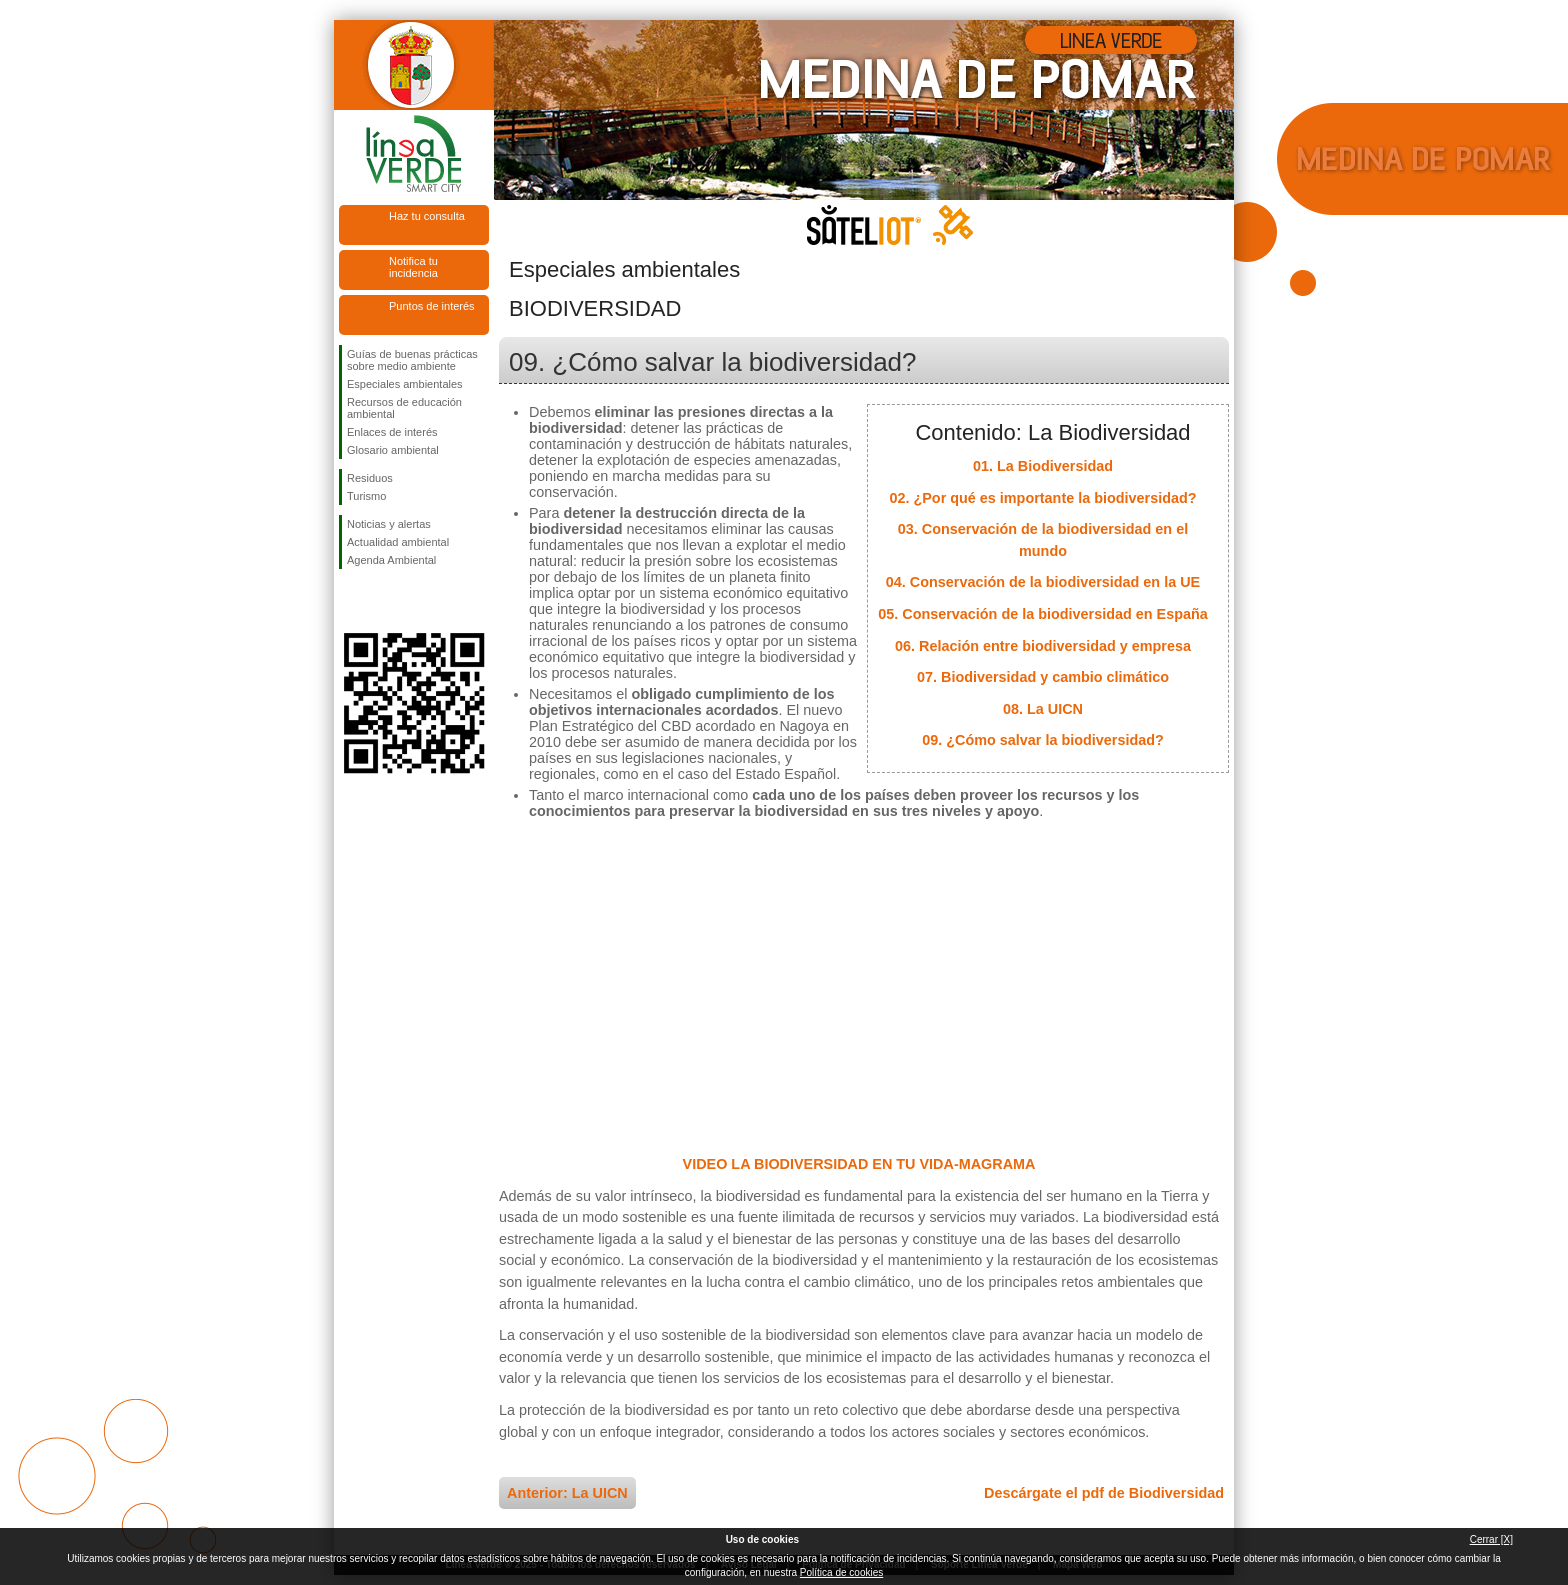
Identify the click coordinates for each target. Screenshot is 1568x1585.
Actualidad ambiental (398, 542)
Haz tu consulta (427, 216)
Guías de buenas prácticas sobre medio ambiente (412, 360)
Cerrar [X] (1491, 1539)
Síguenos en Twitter (384, 601)
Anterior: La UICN (567, 1493)
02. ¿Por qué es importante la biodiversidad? (1042, 498)
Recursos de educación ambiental (404, 408)
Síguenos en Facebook (351, 601)
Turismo (366, 496)
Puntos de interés (432, 306)
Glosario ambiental (393, 450)
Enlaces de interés (392, 432)
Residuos (370, 478)
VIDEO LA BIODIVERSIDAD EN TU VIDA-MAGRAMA (859, 1164)
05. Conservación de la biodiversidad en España (1043, 614)
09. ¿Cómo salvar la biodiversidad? (1043, 740)
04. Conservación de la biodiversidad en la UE (1043, 582)
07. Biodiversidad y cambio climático (1043, 677)
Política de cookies (841, 1572)
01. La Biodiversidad (1043, 466)
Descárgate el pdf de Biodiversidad (1104, 1493)
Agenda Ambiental (391, 560)
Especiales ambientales (405, 384)
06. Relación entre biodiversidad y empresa (1043, 646)
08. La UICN (1043, 709)
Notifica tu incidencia (413, 267)
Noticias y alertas (389, 524)
